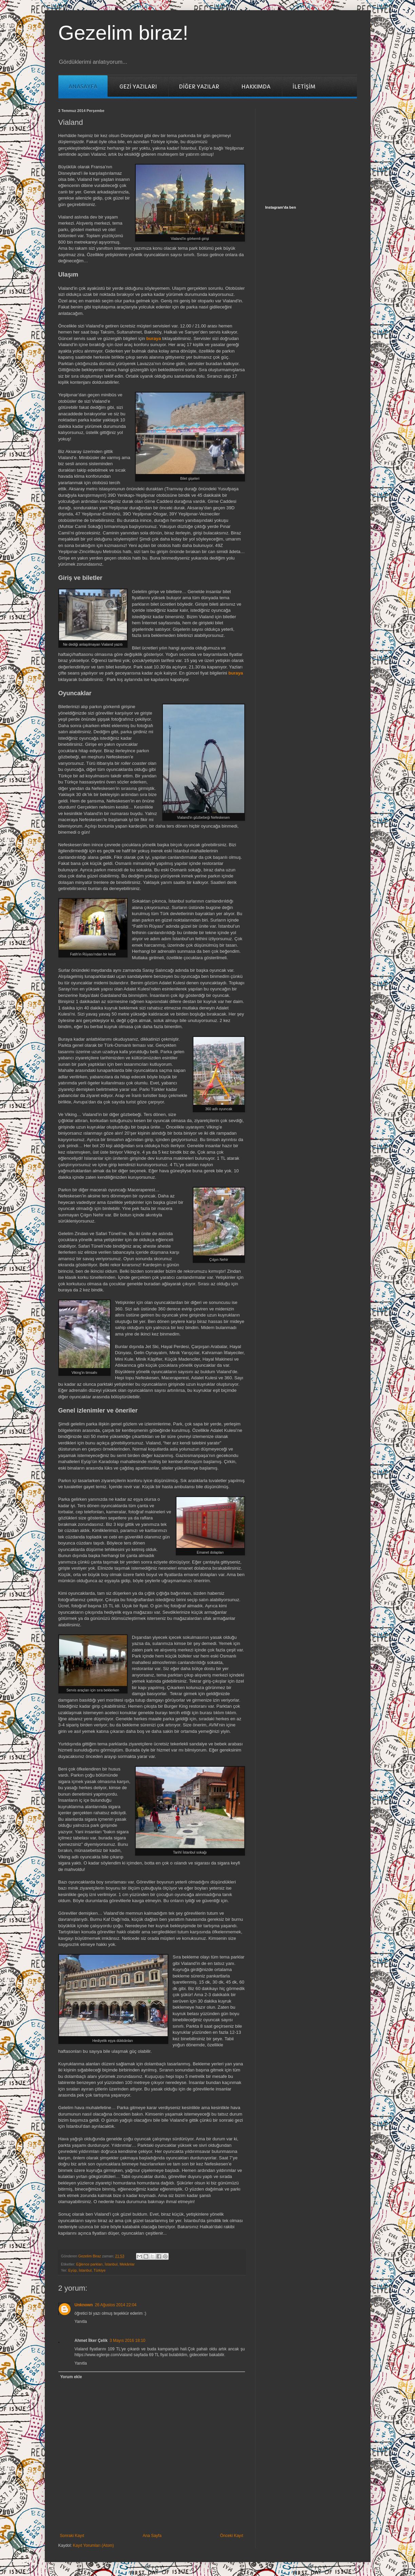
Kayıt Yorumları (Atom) (93, 2545)
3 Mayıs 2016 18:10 (127, 2340)
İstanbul (111, 2264)
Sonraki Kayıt (72, 2535)
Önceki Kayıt (231, 2535)
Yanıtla (81, 2321)
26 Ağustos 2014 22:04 (116, 2305)
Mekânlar (126, 2264)
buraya (153, 338)
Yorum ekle (71, 2376)
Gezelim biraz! (123, 32)
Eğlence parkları (89, 2264)
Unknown (84, 2305)
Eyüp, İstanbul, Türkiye (87, 2270)
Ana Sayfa (152, 2535)
